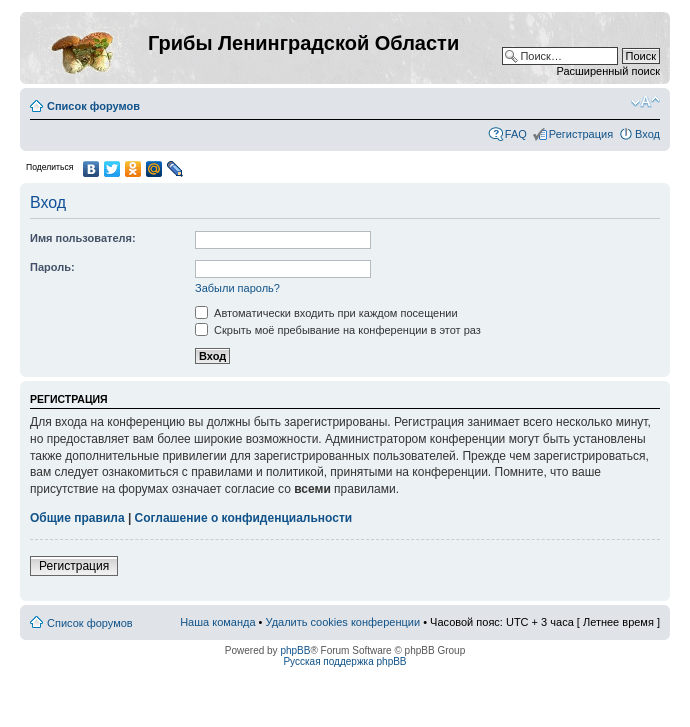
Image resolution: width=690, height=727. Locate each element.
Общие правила (77, 518)
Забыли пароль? (237, 288)
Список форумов (93, 106)
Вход (647, 134)
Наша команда (217, 622)
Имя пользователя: (83, 238)
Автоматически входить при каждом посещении (326, 313)
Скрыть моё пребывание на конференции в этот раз (338, 330)
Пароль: (52, 267)
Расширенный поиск (608, 71)
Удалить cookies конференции (343, 622)
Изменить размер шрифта (645, 102)
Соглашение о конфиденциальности (244, 518)
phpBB (295, 650)
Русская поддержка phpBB (344, 661)
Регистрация (581, 134)
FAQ (516, 134)
